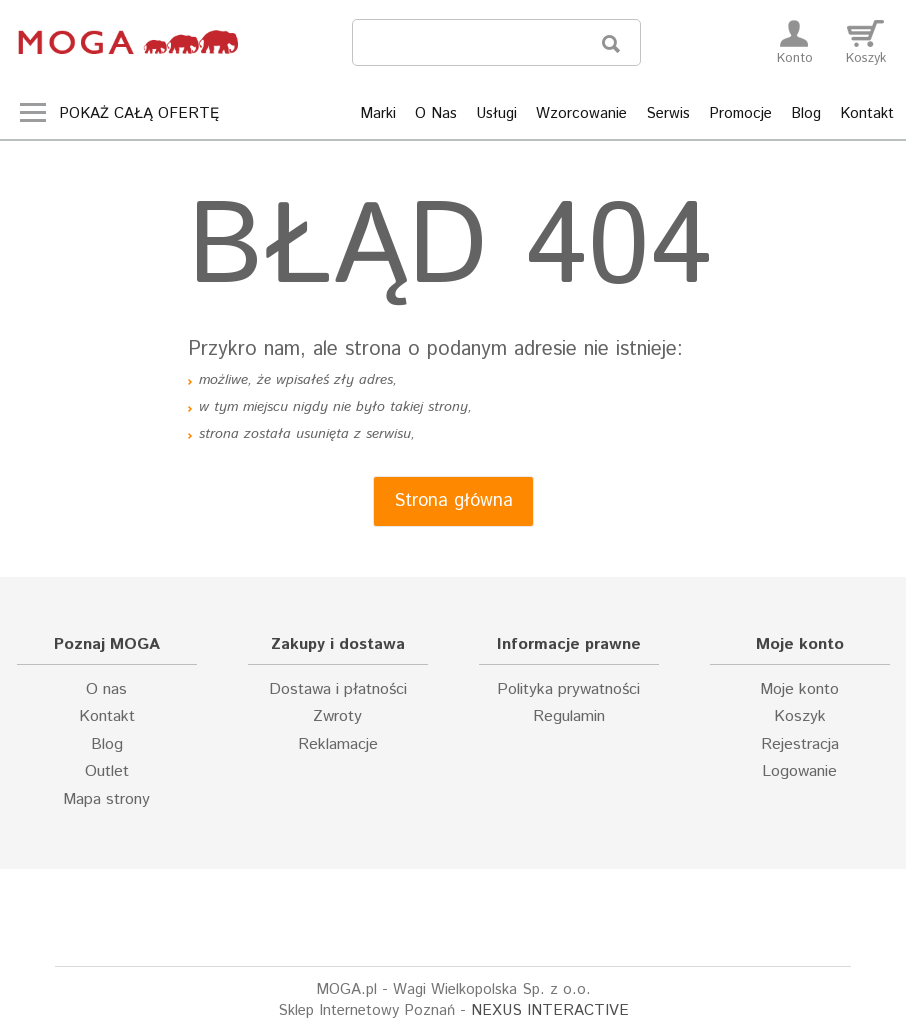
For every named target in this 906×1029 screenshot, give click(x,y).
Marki (378, 113)
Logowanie (799, 772)
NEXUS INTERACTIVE (550, 1010)
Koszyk (800, 717)
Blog (806, 113)
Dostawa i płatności (338, 690)
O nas (106, 690)
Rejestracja (800, 745)
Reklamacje (338, 745)
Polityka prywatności (568, 690)
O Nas (436, 113)
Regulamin (569, 717)
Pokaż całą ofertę (139, 113)
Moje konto (799, 690)
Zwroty (337, 717)
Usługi (496, 113)
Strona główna (453, 501)
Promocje (740, 113)
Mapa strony (106, 800)
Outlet (107, 772)
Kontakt (867, 113)
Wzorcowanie (581, 113)
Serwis (668, 113)
